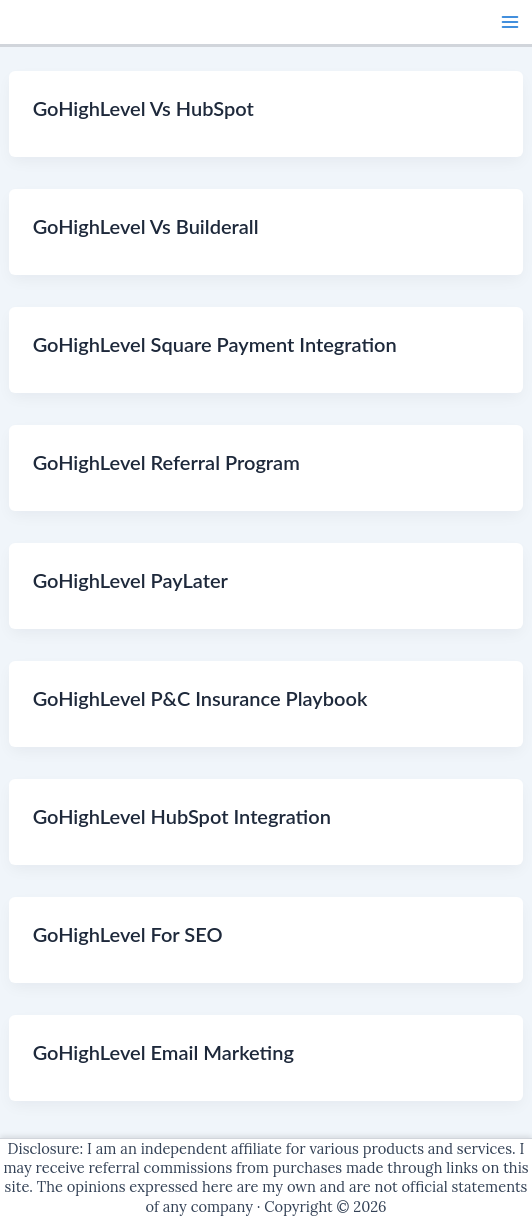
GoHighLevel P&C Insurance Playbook (200, 698)
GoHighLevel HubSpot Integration (182, 816)
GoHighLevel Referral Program (166, 462)
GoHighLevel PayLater (130, 580)
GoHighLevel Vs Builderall (146, 226)
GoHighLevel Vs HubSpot (143, 108)
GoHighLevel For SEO (128, 934)
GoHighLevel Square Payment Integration (215, 344)
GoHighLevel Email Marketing (163, 1052)
